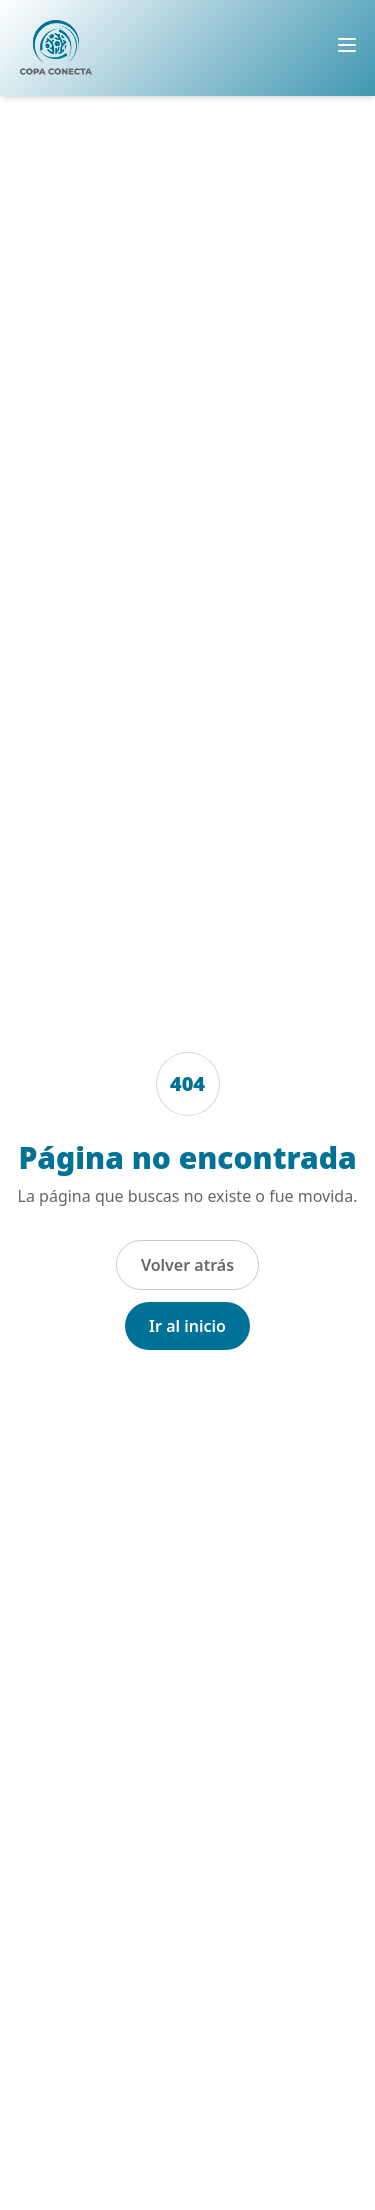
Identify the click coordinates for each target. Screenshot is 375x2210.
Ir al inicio (187, 1326)
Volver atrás (187, 1265)
